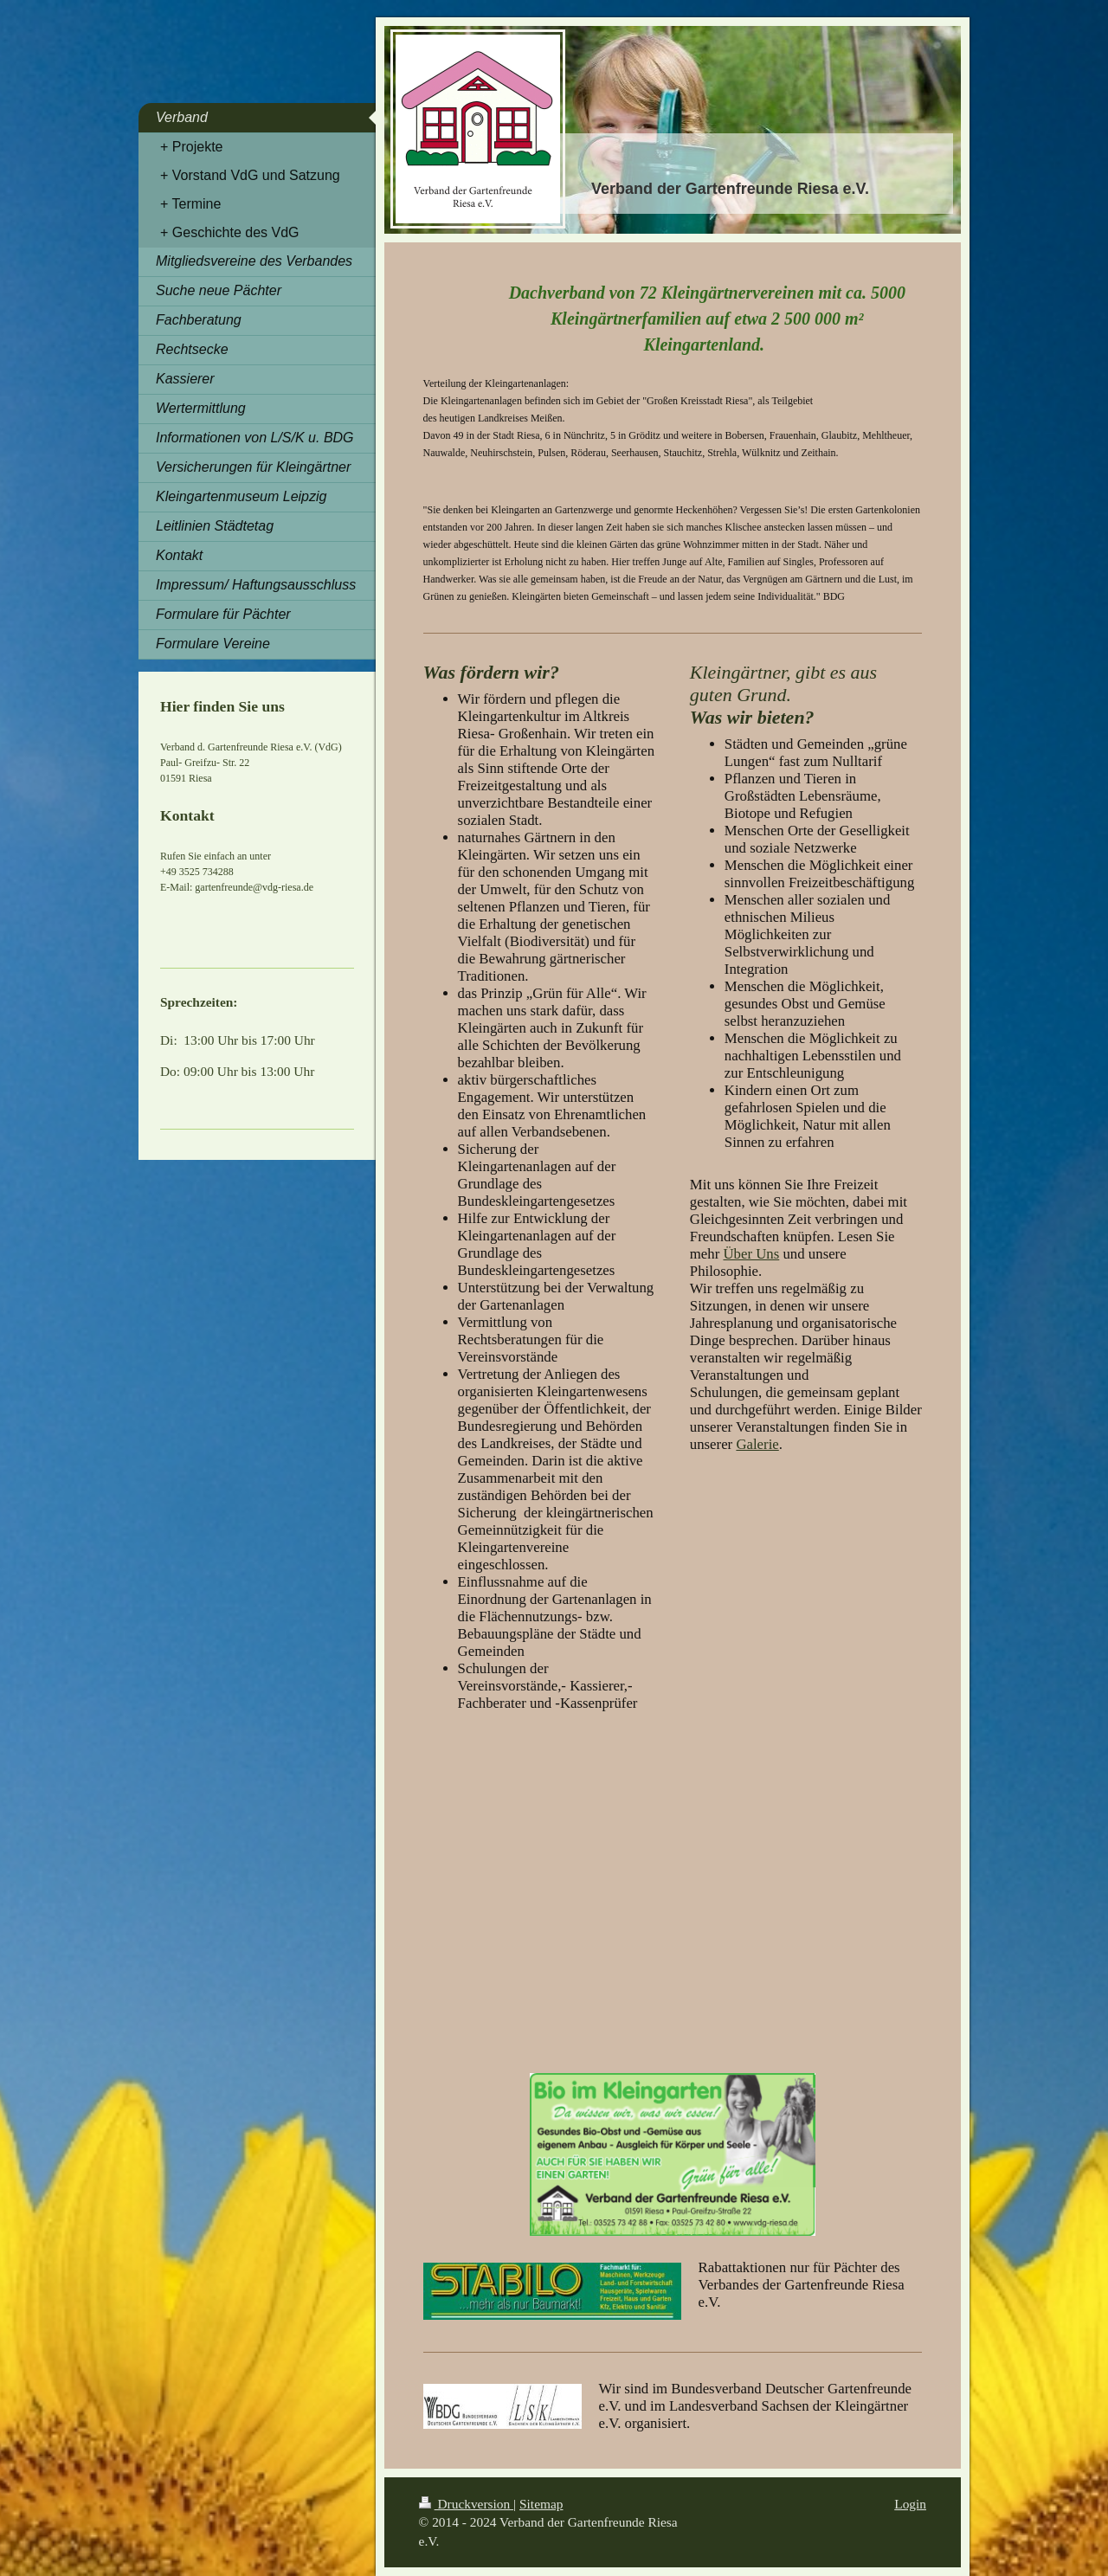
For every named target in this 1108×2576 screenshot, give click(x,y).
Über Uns (751, 1254)
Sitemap (541, 2503)
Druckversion (466, 2503)
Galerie (757, 1444)
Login (910, 2503)
